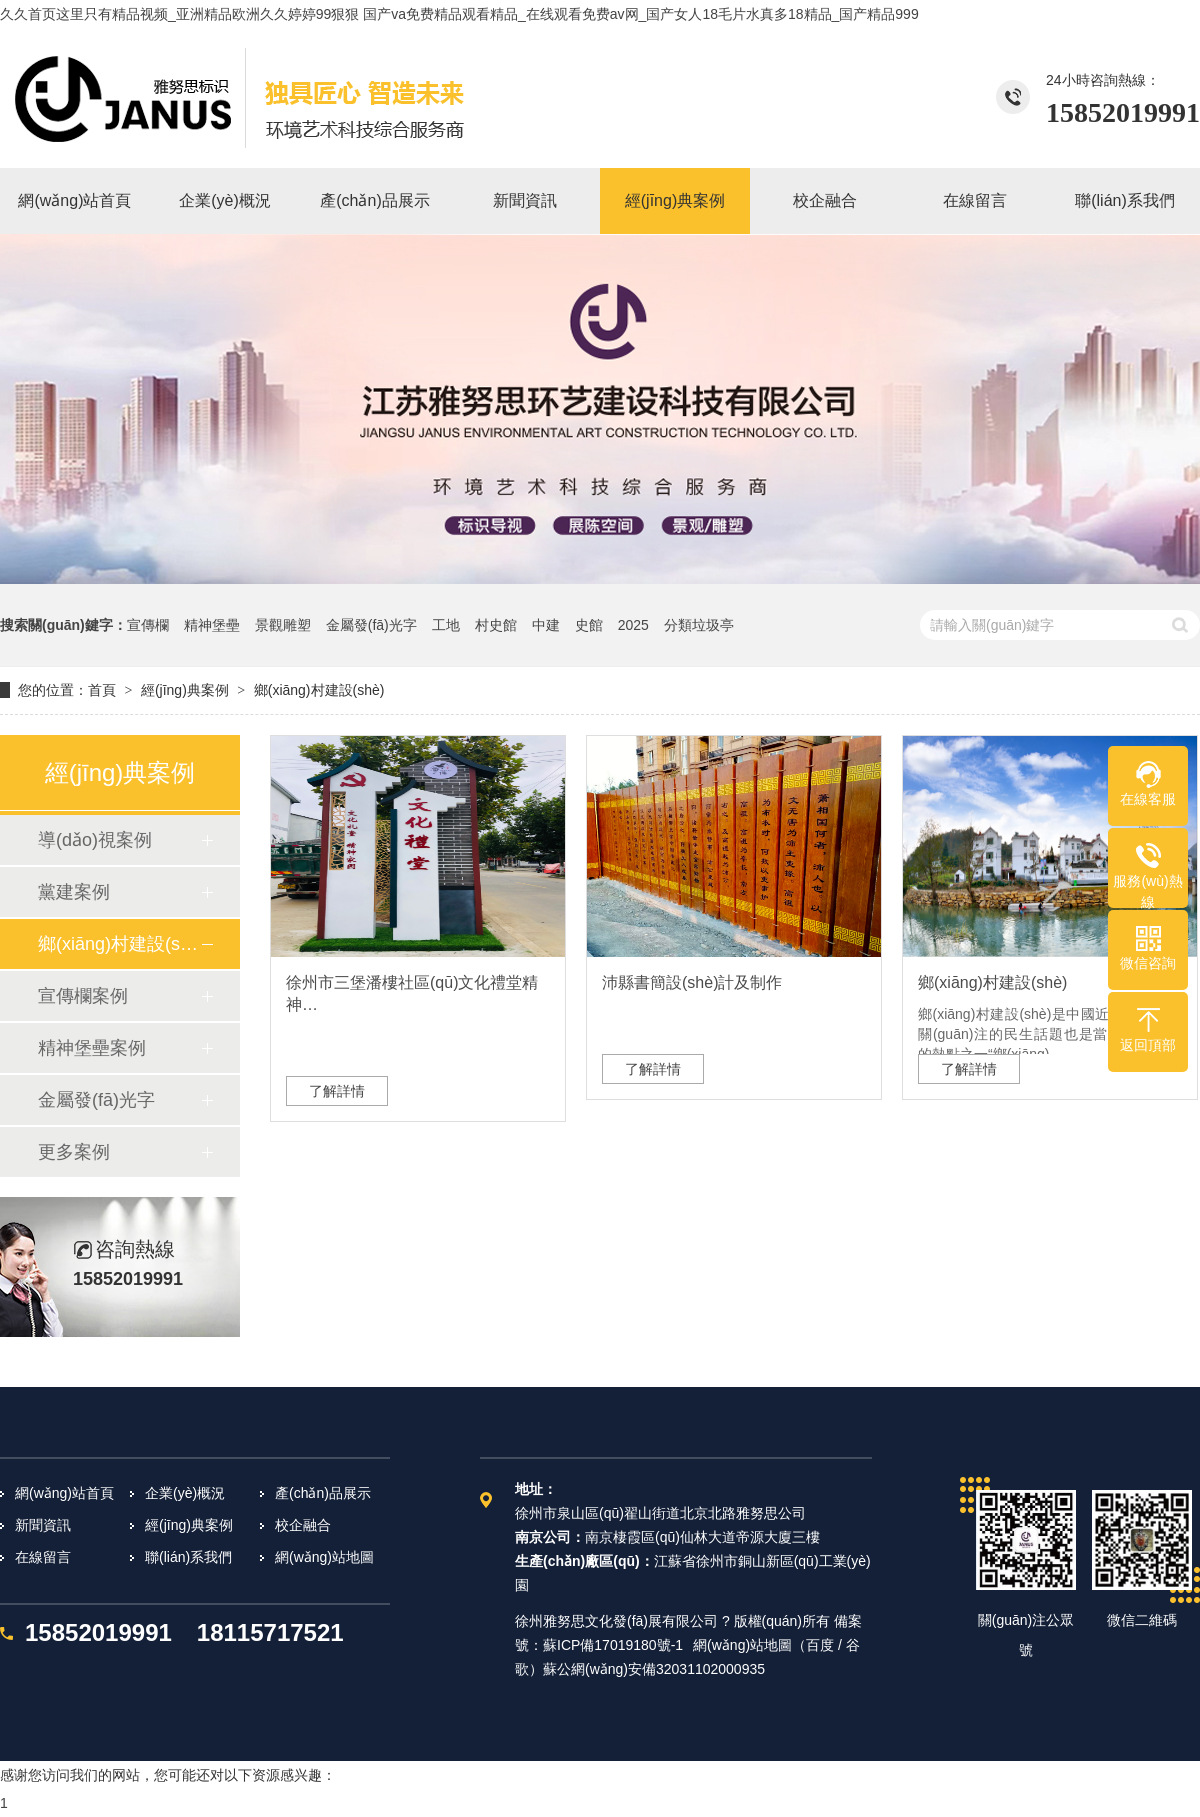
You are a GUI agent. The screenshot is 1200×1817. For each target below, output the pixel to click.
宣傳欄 (148, 625)
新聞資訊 (43, 1525)
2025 (633, 625)
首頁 (102, 690)
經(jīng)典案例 (185, 690)
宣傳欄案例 (83, 996)
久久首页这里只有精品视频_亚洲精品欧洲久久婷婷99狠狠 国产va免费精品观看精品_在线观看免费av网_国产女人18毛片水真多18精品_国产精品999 (459, 14)
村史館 (496, 625)
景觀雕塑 (283, 625)
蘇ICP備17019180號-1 (613, 1645)
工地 (446, 625)
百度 (820, 1645)
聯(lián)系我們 (188, 1557)
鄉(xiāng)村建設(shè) (319, 690)
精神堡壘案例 (92, 1048)
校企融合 (303, 1525)
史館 (589, 625)
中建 (546, 625)
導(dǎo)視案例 (95, 840)
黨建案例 (74, 892)
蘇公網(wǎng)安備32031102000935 (654, 1669)
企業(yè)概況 (185, 1493)
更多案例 (74, 1152)
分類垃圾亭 (699, 625)
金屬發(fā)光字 (371, 625)
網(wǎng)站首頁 (64, 1493)
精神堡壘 (212, 625)
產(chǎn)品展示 (323, 1493)
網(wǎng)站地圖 (324, 1557)
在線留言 (43, 1557)
